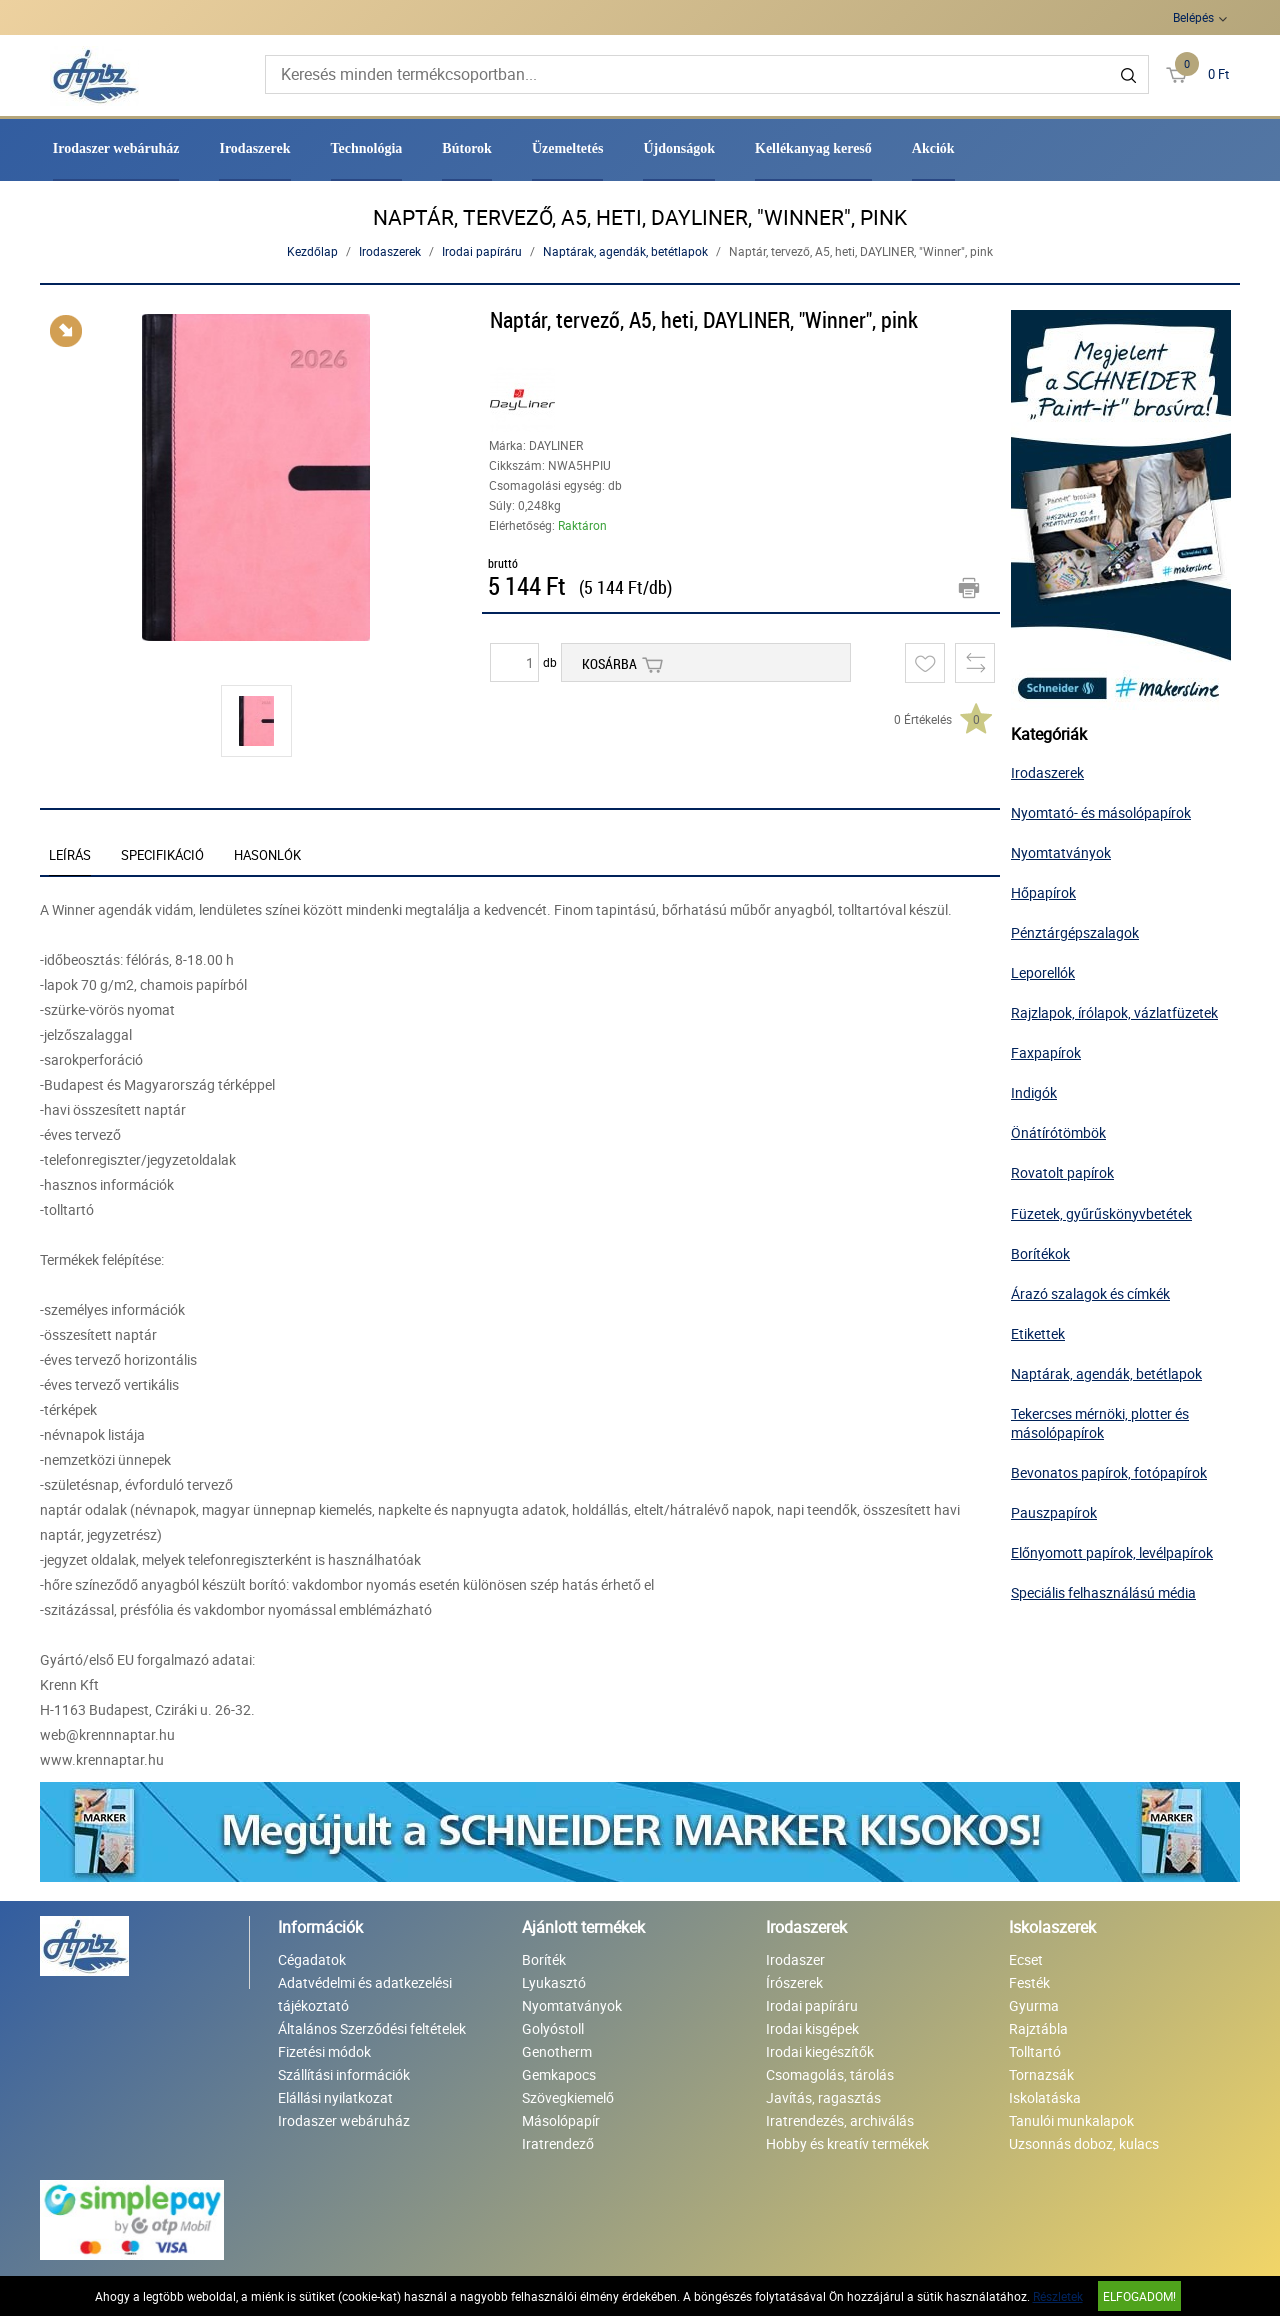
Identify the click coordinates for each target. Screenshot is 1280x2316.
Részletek (1058, 2296)
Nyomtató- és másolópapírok (1101, 812)
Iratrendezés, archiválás (840, 2120)
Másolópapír (561, 2120)
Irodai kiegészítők (820, 2051)
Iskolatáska (1045, 2097)
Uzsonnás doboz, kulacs (1084, 2143)
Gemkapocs (559, 2074)
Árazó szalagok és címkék (1090, 1293)
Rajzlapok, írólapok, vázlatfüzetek (1114, 1012)
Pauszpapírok (1054, 1512)
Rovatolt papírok (1062, 1172)
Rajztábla (1038, 2028)
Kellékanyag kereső (813, 148)
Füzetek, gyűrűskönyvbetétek (1101, 1213)
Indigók (1034, 1092)
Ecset (1026, 1959)
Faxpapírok (1046, 1052)
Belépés (1193, 17)
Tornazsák (1041, 2074)
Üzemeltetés (568, 148)
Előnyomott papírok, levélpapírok (1112, 1552)
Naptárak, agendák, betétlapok (625, 251)
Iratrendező (558, 2143)
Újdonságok (679, 148)
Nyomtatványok (1061, 852)
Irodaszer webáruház (116, 148)
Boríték (544, 1959)
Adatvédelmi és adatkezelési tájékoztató (365, 1994)
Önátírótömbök (1058, 1132)
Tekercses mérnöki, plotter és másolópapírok (1100, 1423)
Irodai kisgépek (812, 2028)
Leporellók (1043, 972)
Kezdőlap (312, 251)
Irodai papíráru (482, 251)
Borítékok (1040, 1253)
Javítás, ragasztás (823, 2097)
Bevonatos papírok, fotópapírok (1109, 1472)
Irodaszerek (254, 148)
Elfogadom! (1139, 2296)
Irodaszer (795, 1959)
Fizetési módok (324, 2051)
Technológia (367, 148)
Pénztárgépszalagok (1075, 932)
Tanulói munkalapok (1071, 2120)
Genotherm (557, 2051)
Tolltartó (1035, 2051)
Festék (1029, 1982)
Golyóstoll (553, 2028)
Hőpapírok (1043, 892)
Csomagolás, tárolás (830, 2074)
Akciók (933, 148)
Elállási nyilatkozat (335, 2097)
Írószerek (794, 1982)
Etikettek (1038, 1333)
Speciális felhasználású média (1103, 1592)
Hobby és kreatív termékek (847, 2143)
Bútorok (467, 148)
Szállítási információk (344, 2074)
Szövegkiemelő (568, 2097)
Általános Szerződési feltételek (372, 2028)
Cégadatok (312, 1959)
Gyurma (1034, 2005)
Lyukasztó (554, 1982)
